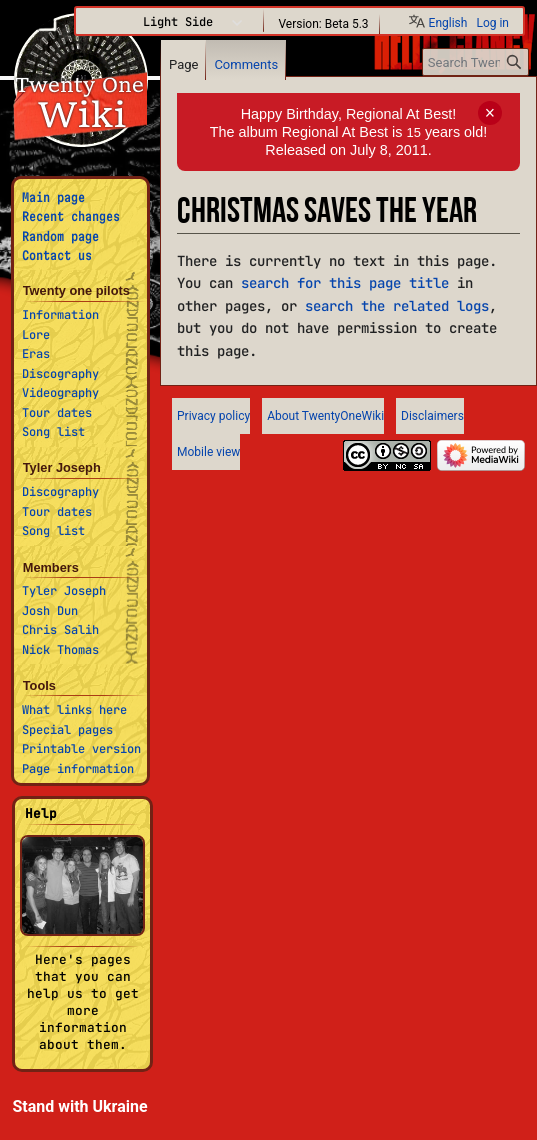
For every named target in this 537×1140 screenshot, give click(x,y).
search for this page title (345, 283)
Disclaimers (432, 416)
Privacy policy (213, 416)
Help (41, 813)
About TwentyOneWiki (325, 416)
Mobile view (208, 452)
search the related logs (397, 306)
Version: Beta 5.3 (323, 23)
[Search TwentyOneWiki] (475, 62)
